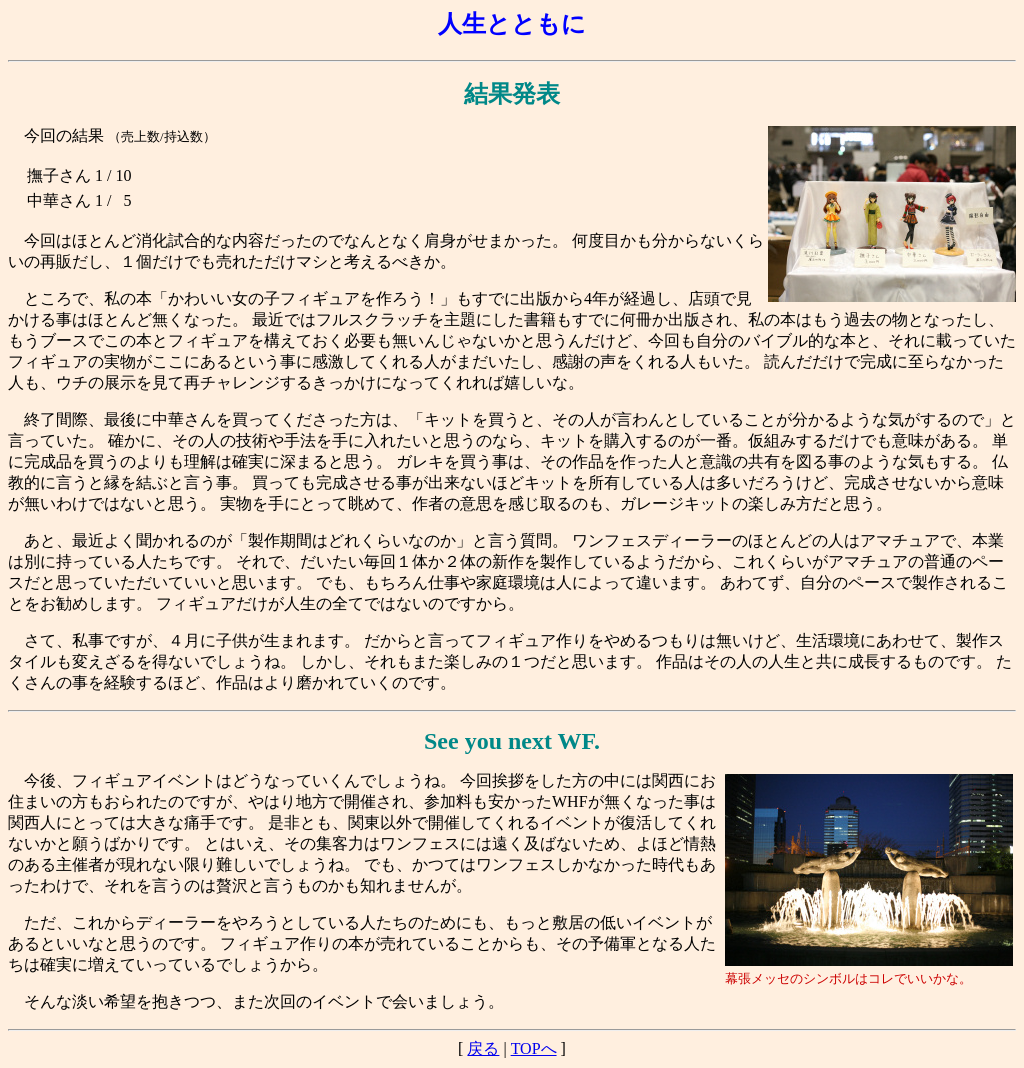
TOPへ (534, 1048)
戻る (483, 1048)
